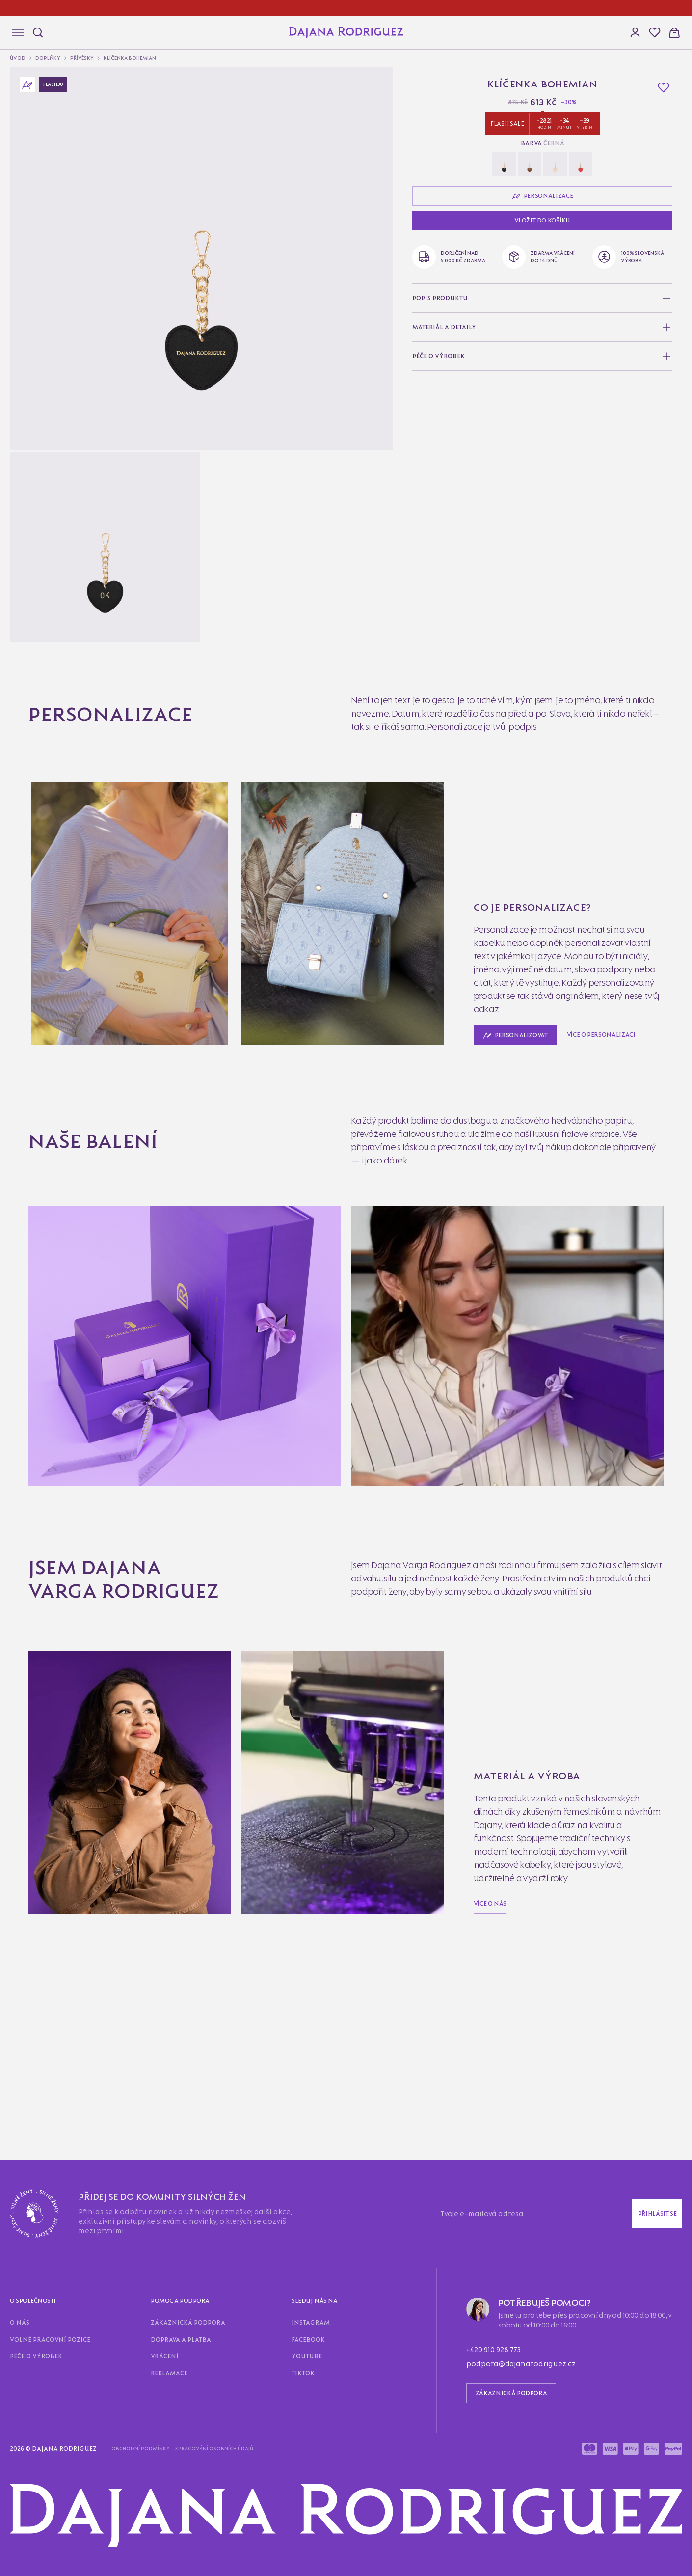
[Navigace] (14, 33)
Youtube (83, 1524)
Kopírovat (111, 2089)
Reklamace (169, 1506)
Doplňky (37, 155)
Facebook (52, 1524)
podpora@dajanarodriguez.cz (109, 1628)
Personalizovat (34, 479)
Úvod (32, 146)
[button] (14, 92)
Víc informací (26, 800)
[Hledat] (35, 31)
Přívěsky (37, 164)
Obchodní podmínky (36, 1654)
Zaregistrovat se (66, 2168)
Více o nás (20, 1365)
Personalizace (33, 367)
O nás (13, 1488)
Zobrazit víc (25, 1913)
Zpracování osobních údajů (113, 1654)
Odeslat (19, 1853)
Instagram (19, 1524)
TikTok (109, 1524)
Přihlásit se (113, 1470)
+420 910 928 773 (33, 1628)
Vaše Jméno (22, 1832)
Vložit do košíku (30, 441)
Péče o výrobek (120, 1488)
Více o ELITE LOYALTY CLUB (56, 2334)
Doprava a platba (96, 1506)
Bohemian (49, 723)
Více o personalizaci (99, 1001)
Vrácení (137, 1506)
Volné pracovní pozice (59, 1488)
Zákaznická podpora (36, 1506)
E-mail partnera (28, 1843)
